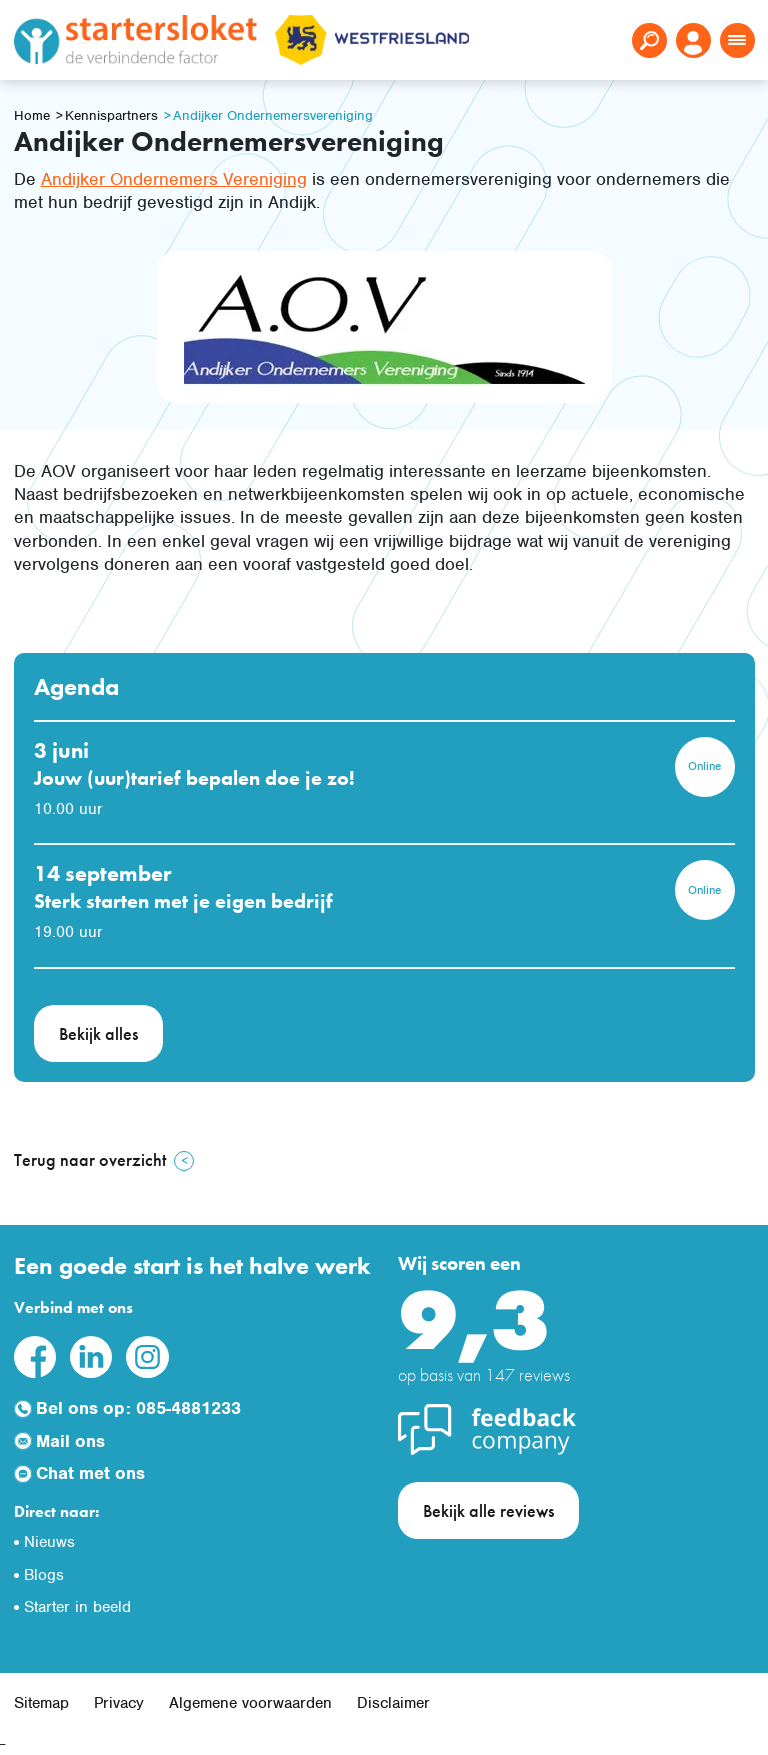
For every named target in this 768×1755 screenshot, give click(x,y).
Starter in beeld (77, 1607)
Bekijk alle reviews (488, 1510)
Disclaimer (393, 1703)
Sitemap (41, 1703)
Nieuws (49, 1542)
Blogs (44, 1575)
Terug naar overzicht (90, 1159)
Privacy (119, 1703)
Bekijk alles (98, 1033)
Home (32, 115)
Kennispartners (111, 115)
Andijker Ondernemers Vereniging (174, 179)
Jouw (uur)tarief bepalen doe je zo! (194, 778)
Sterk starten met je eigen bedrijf (183, 901)
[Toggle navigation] (737, 40)
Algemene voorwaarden (250, 1703)
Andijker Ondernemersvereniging (273, 115)
